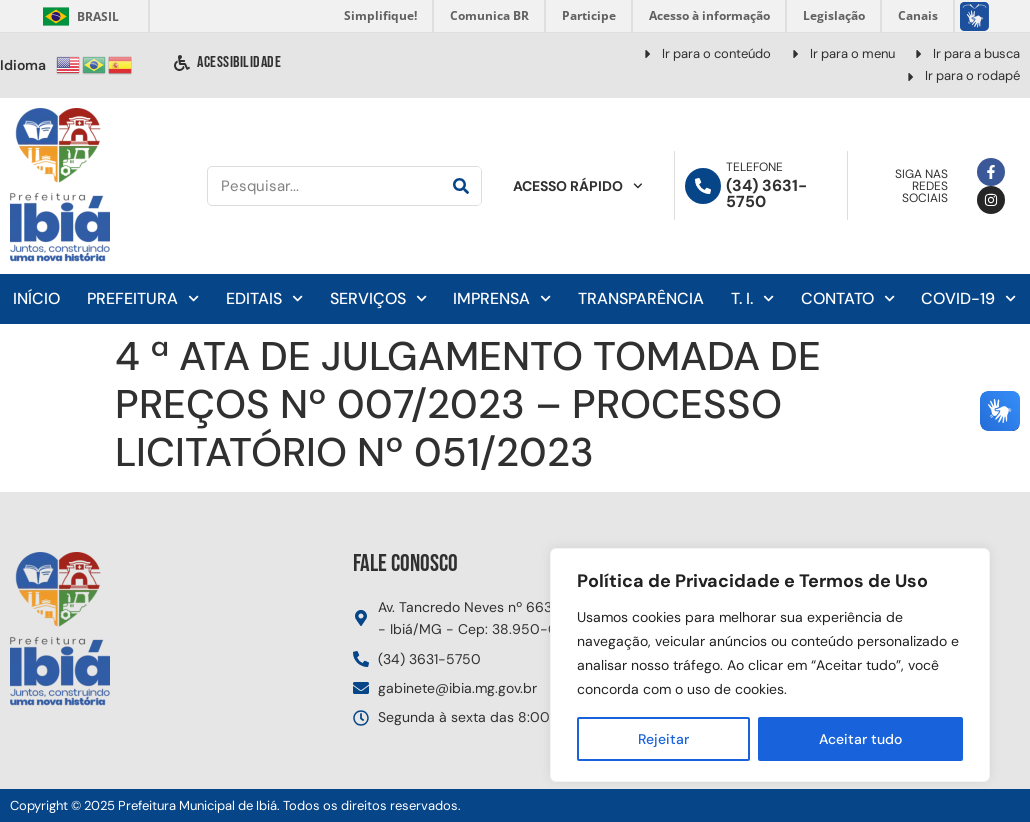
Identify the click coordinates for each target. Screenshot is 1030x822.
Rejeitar (663, 739)
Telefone (754, 167)
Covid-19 (968, 298)
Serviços (378, 298)
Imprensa (502, 298)
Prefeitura (143, 298)
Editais (264, 298)
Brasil (77, 16)
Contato (848, 298)
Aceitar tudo (860, 739)
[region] (770, 665)
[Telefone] (703, 186)
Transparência (641, 298)
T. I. (752, 298)
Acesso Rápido (578, 186)
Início (36, 298)
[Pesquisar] (461, 186)
